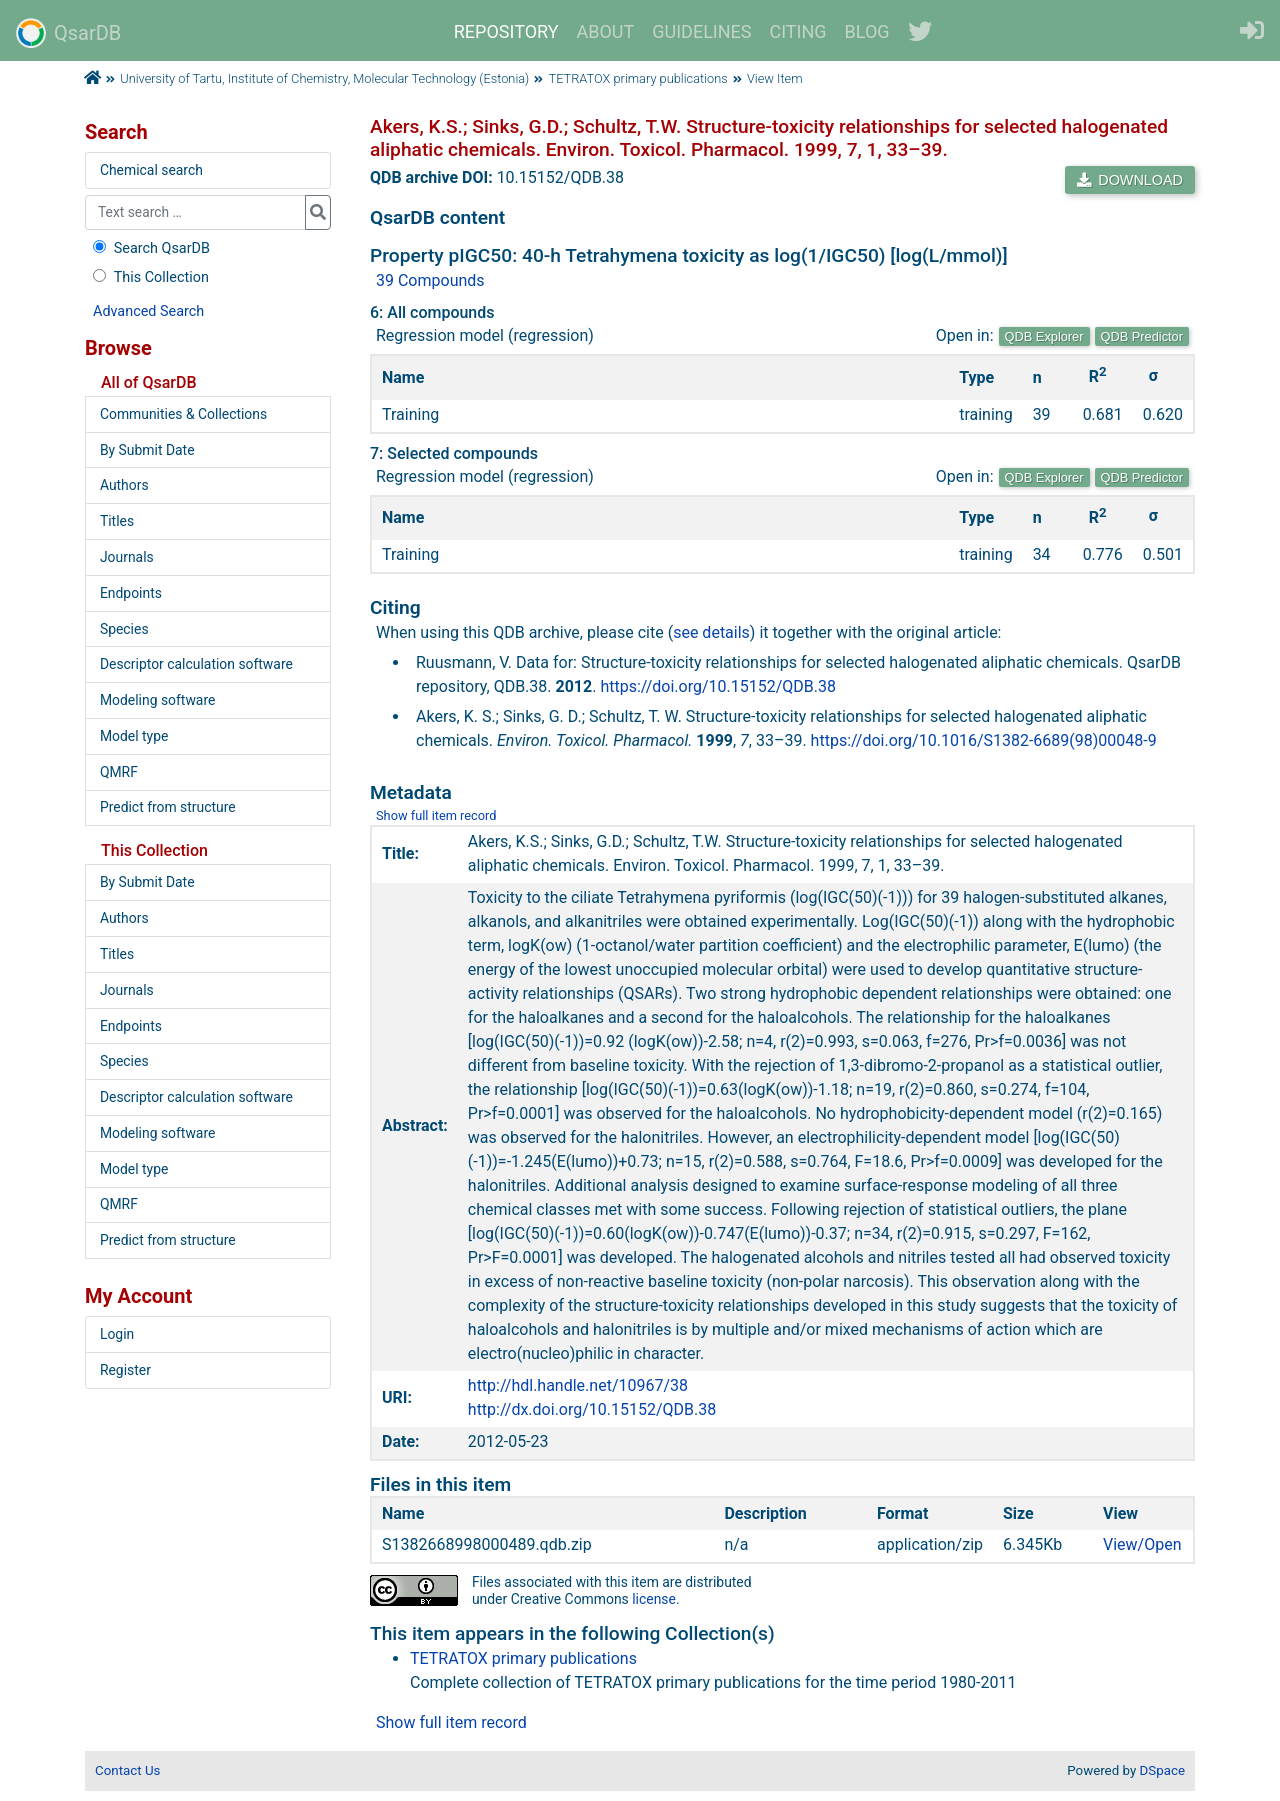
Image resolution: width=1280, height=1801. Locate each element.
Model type (134, 736)
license (654, 1599)
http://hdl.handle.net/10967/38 (578, 1385)
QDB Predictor (1142, 336)
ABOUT (606, 31)
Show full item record (436, 815)
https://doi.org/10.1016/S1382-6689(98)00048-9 (984, 740)
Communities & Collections (183, 414)
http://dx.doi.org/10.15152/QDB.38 (592, 1409)
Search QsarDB (149, 248)
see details (711, 632)
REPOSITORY (506, 31)
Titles (117, 521)
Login (117, 1334)
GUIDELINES (701, 31)
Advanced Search (148, 311)
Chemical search (151, 170)
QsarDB (68, 33)
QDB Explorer (1044, 336)
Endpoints (131, 593)
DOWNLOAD (1130, 180)
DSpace (1162, 1770)
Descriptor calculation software (196, 664)
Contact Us (127, 1770)
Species (124, 629)
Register (125, 1370)
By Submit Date (147, 450)
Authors (124, 485)
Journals (127, 557)
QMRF (119, 772)
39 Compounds (430, 280)
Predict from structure (168, 807)
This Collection (149, 277)
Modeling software (157, 700)
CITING (798, 31)
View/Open (1142, 1544)
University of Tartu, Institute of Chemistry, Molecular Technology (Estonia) (324, 78)
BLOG (867, 31)
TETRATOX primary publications (638, 78)
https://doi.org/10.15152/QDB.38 (718, 686)
